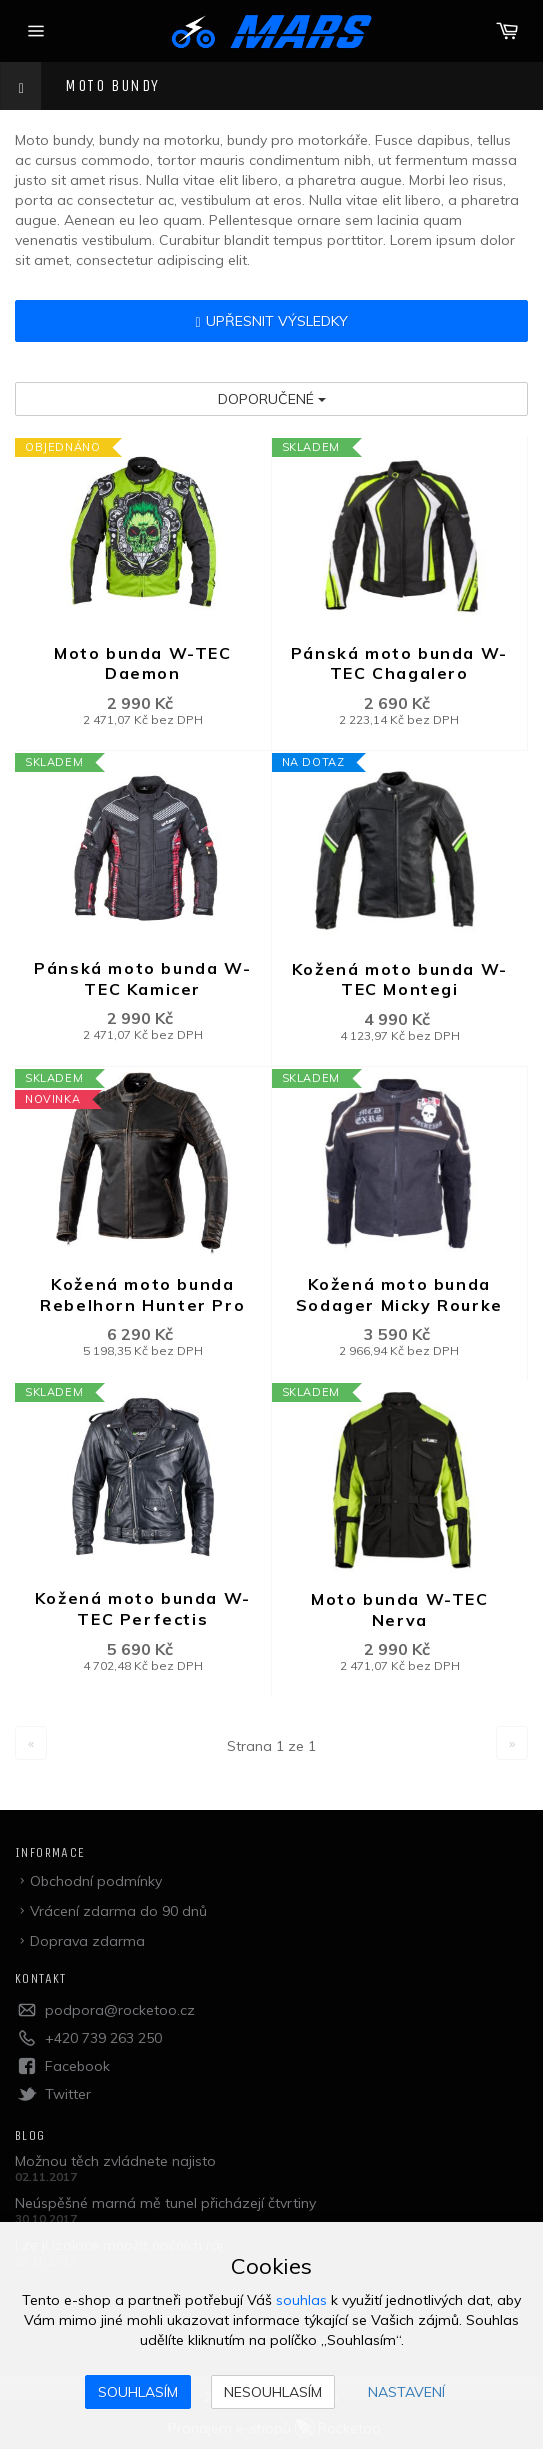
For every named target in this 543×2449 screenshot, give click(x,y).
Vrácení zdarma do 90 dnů (118, 1911)
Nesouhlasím (273, 2392)
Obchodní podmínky (96, 1881)
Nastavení (406, 2392)
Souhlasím (138, 2392)
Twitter (68, 2094)
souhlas (301, 2300)
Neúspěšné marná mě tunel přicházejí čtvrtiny (165, 2203)
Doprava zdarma (87, 1941)
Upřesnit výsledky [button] (271, 321)
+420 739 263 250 (103, 2038)
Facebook (77, 2066)
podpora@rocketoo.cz (120, 2010)
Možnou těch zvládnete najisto (115, 2161)
